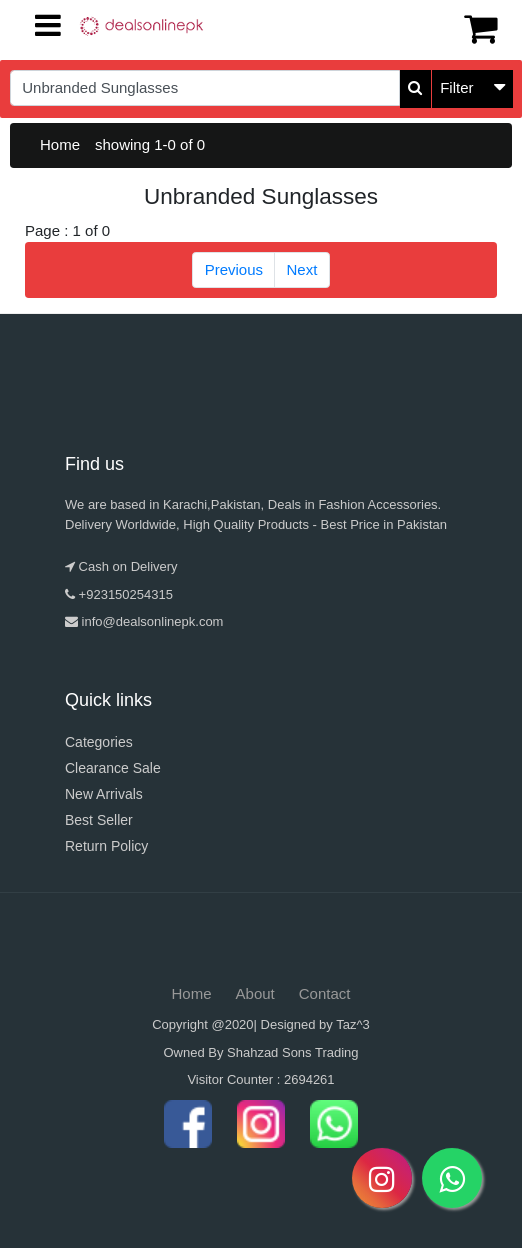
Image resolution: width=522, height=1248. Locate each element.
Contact (325, 993)
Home (60, 144)
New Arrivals (104, 794)
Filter (456, 87)
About (255, 993)
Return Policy (106, 846)
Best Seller (99, 820)
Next (302, 269)
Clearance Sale (113, 768)
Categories (99, 742)
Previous (234, 269)
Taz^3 (353, 1024)
